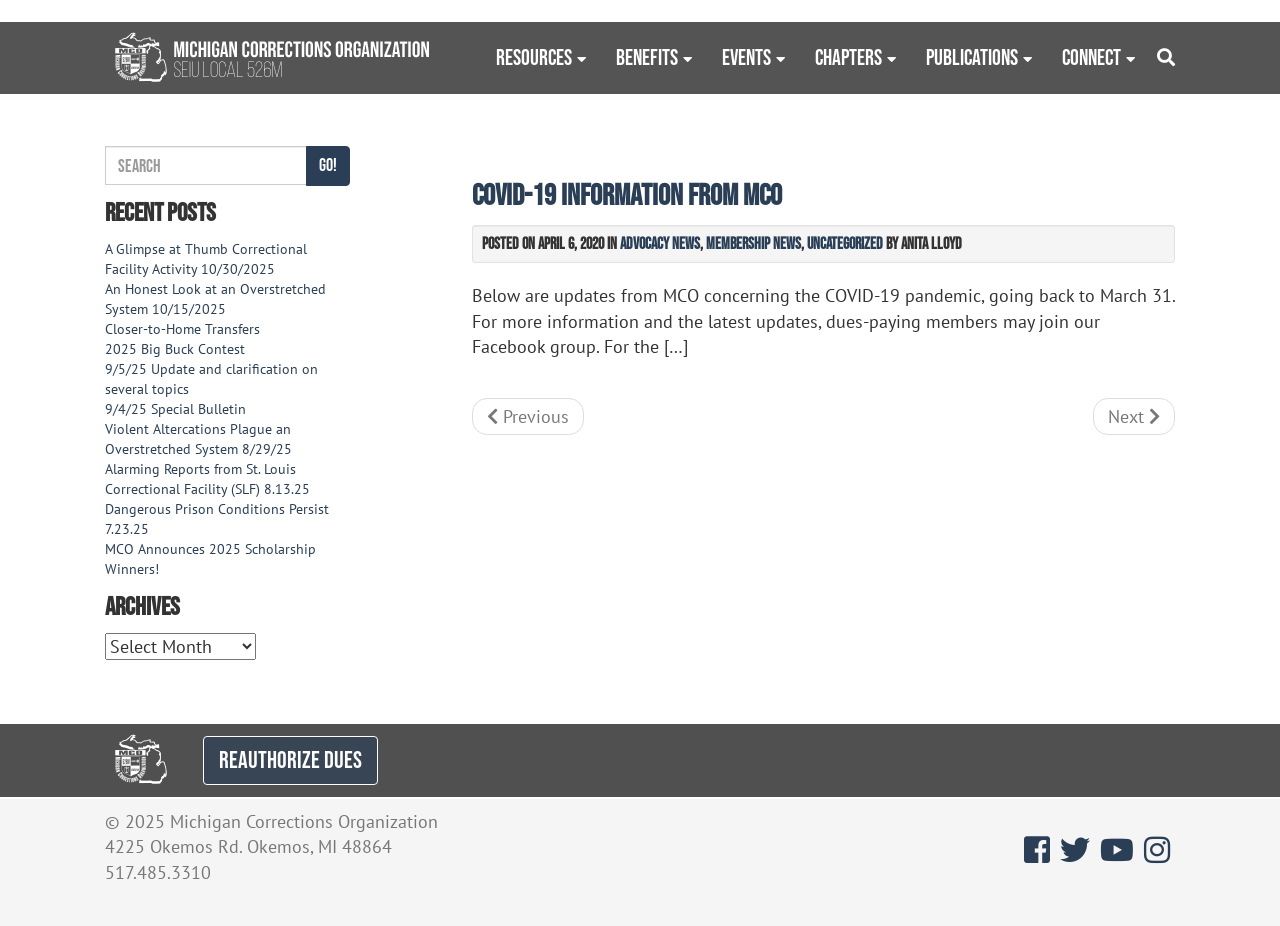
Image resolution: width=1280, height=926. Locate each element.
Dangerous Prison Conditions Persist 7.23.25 (217, 519)
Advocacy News (660, 243)
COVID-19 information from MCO (627, 194)
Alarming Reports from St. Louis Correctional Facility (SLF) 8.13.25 (207, 479)
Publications (972, 57)
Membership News (753, 243)
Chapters (848, 57)
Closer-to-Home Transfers (184, 329)
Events (746, 57)
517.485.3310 (158, 872)
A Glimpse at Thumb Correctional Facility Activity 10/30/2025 (206, 259)
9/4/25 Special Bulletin (175, 409)
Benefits (647, 57)
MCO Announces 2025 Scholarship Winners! (210, 559)
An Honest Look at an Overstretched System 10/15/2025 (215, 299)
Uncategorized (845, 243)
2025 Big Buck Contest (175, 349)
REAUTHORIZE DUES (290, 759)
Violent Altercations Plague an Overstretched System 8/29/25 (198, 439)
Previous (528, 416)
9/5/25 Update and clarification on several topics (211, 379)
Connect (1091, 57)
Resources (534, 57)
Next (1134, 416)
